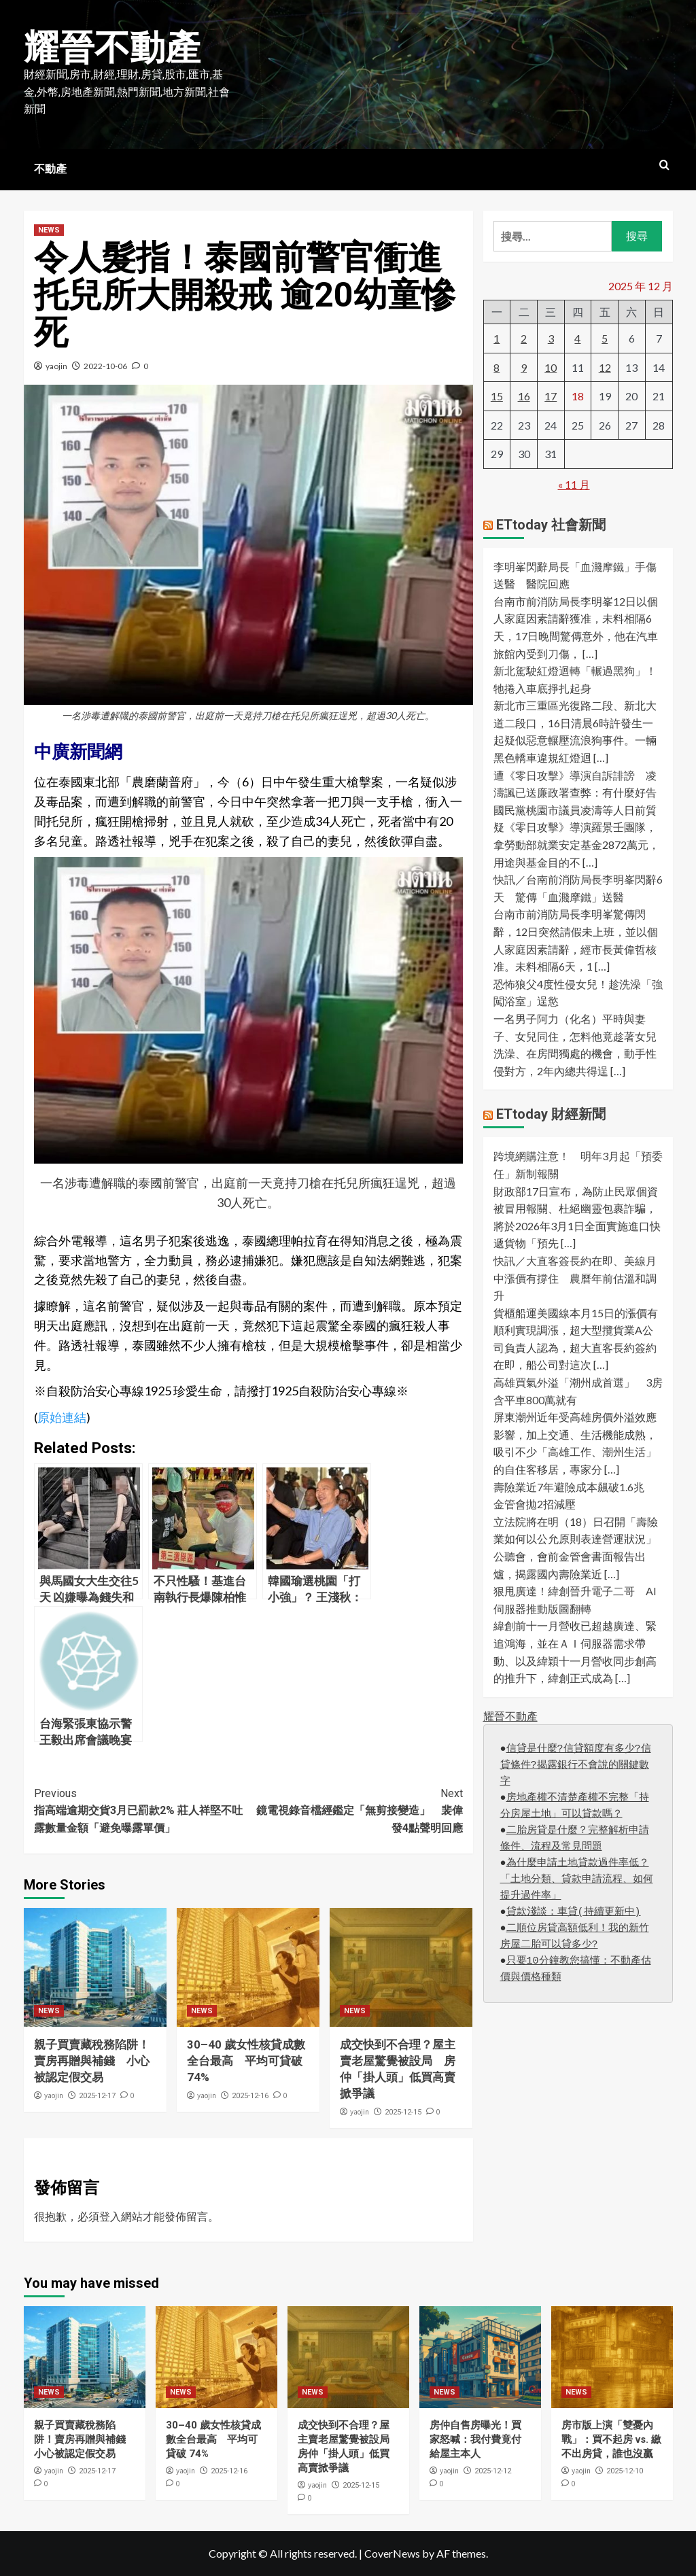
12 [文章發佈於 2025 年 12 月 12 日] (605, 367)
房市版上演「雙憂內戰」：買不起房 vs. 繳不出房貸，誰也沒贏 (611, 2439)
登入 (110, 2216)
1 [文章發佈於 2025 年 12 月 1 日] (496, 338)
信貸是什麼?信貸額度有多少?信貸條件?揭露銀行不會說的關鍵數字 (575, 1765)
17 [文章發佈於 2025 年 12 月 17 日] (550, 395)
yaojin (56, 366)
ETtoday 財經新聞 (551, 1114)
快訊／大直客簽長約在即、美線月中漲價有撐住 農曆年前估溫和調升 (575, 1278)
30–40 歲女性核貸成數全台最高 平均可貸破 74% (246, 2061)
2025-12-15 (403, 2112)
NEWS (49, 230)
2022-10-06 (105, 366)
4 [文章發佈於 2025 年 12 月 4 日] (577, 338)
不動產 (50, 168)
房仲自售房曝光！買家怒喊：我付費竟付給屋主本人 (475, 2439)
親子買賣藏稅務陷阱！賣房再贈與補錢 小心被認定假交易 (92, 2061)
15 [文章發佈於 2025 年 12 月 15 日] (497, 395)
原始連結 (61, 1417)
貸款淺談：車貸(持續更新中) (573, 1912)
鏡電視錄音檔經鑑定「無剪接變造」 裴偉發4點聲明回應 (355, 1809)
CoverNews (392, 2553)
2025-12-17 (97, 2095)
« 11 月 (574, 484)
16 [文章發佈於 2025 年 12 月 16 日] (524, 395)
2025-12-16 (250, 2095)
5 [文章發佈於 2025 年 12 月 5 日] (605, 338)
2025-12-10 (624, 2471)
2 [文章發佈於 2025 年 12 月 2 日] (524, 338)
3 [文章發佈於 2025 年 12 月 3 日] (551, 338)
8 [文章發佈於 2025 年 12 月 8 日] (496, 367)
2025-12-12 (492, 2471)
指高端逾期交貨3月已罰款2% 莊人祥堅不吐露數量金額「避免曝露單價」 (141, 1809)
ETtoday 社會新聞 (551, 525)
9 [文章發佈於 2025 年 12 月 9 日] (524, 367)
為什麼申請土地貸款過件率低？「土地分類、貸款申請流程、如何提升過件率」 (576, 1880)
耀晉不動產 (112, 48)
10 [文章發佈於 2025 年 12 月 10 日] (550, 367)
